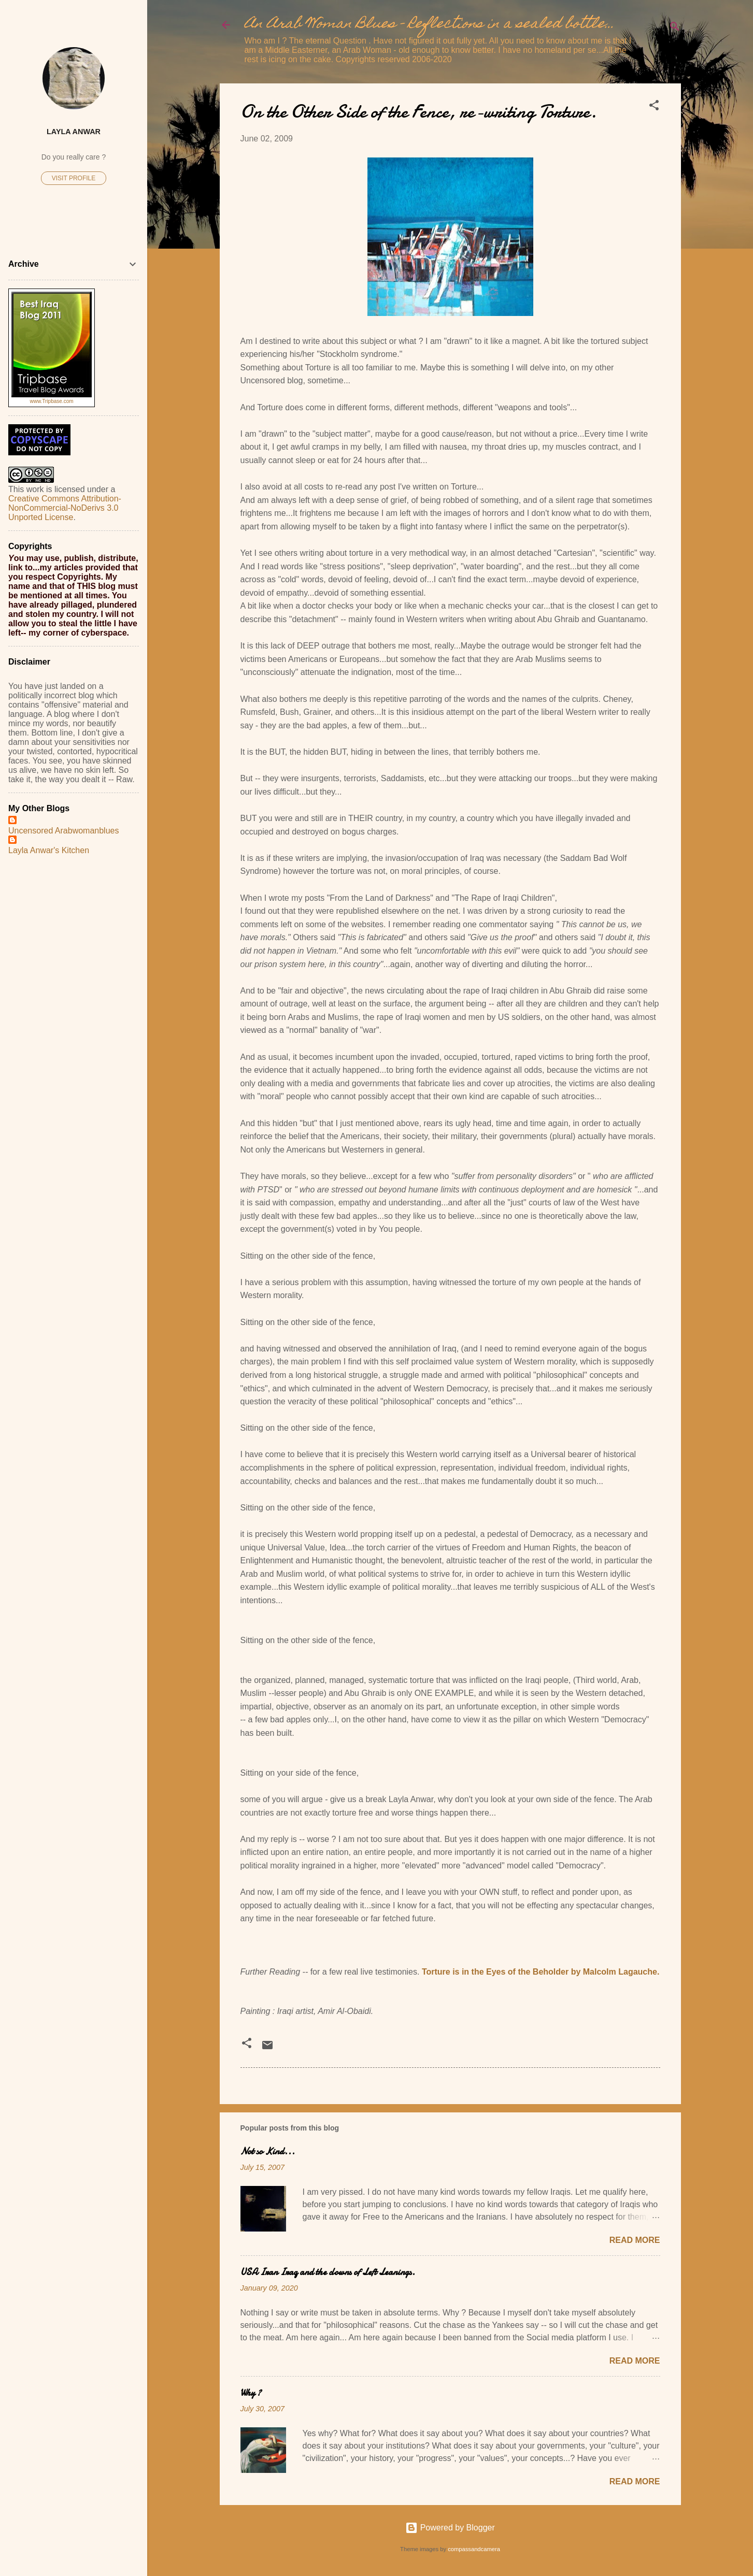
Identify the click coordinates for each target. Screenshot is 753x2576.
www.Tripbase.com (51, 401)
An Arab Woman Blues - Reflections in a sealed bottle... (430, 24)
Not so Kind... (267, 2151)
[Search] (675, 28)
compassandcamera (474, 2549)
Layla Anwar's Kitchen (48, 850)
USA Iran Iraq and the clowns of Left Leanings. (327, 2272)
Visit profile (73, 178)
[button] (654, 107)
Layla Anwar (74, 131)
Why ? (250, 2392)
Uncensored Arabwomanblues (63, 830)
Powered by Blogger (450, 2527)
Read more (634, 2240)
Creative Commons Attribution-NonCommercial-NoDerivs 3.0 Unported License (64, 508)
